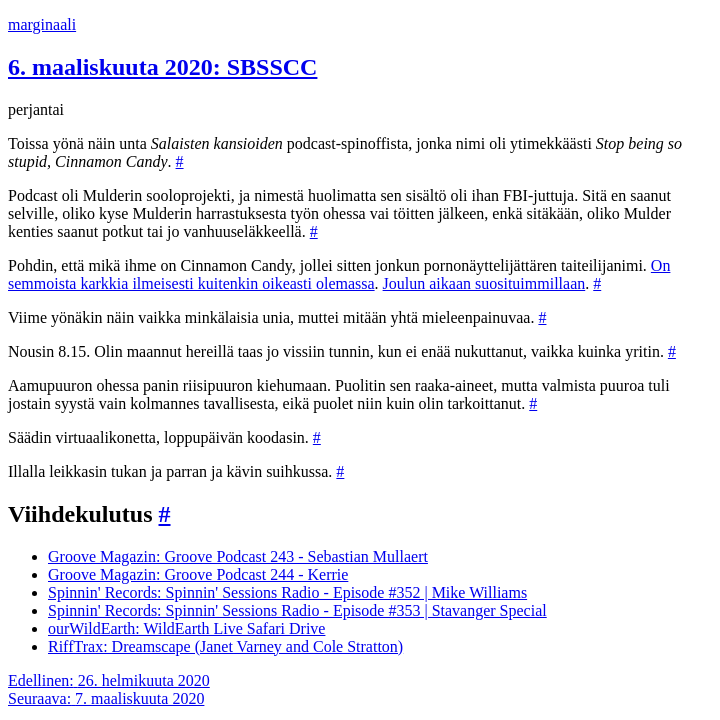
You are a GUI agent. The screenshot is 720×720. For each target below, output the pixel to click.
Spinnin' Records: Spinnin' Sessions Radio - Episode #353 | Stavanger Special (297, 610)
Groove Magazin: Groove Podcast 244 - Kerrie (198, 574)
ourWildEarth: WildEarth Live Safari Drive (186, 628)
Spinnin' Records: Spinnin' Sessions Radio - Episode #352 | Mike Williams (287, 592)
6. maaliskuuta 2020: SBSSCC (162, 67)
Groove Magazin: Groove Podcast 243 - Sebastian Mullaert (238, 556)
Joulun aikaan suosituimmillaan (484, 283)
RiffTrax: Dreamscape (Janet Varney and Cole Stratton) (225, 646)
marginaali (42, 24)
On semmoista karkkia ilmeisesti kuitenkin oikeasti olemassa (339, 274)
